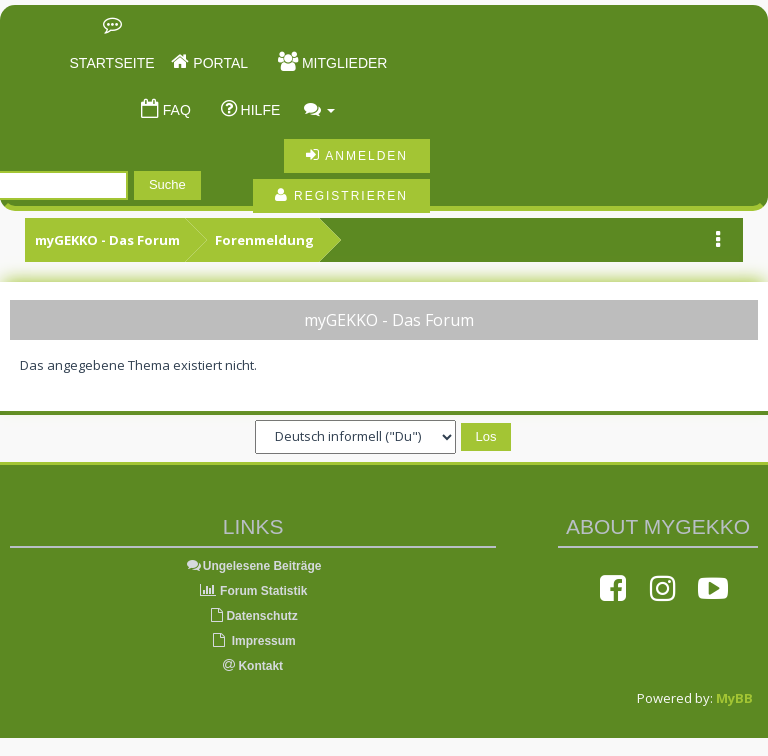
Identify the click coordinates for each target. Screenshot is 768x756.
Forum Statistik (253, 591)
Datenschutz (252, 616)
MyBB (734, 698)
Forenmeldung (264, 240)
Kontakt (253, 666)
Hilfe (259, 110)
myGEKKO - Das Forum (107, 240)
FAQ (175, 110)
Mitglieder (342, 63)
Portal (218, 63)
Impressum (252, 641)
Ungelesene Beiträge (253, 566)
